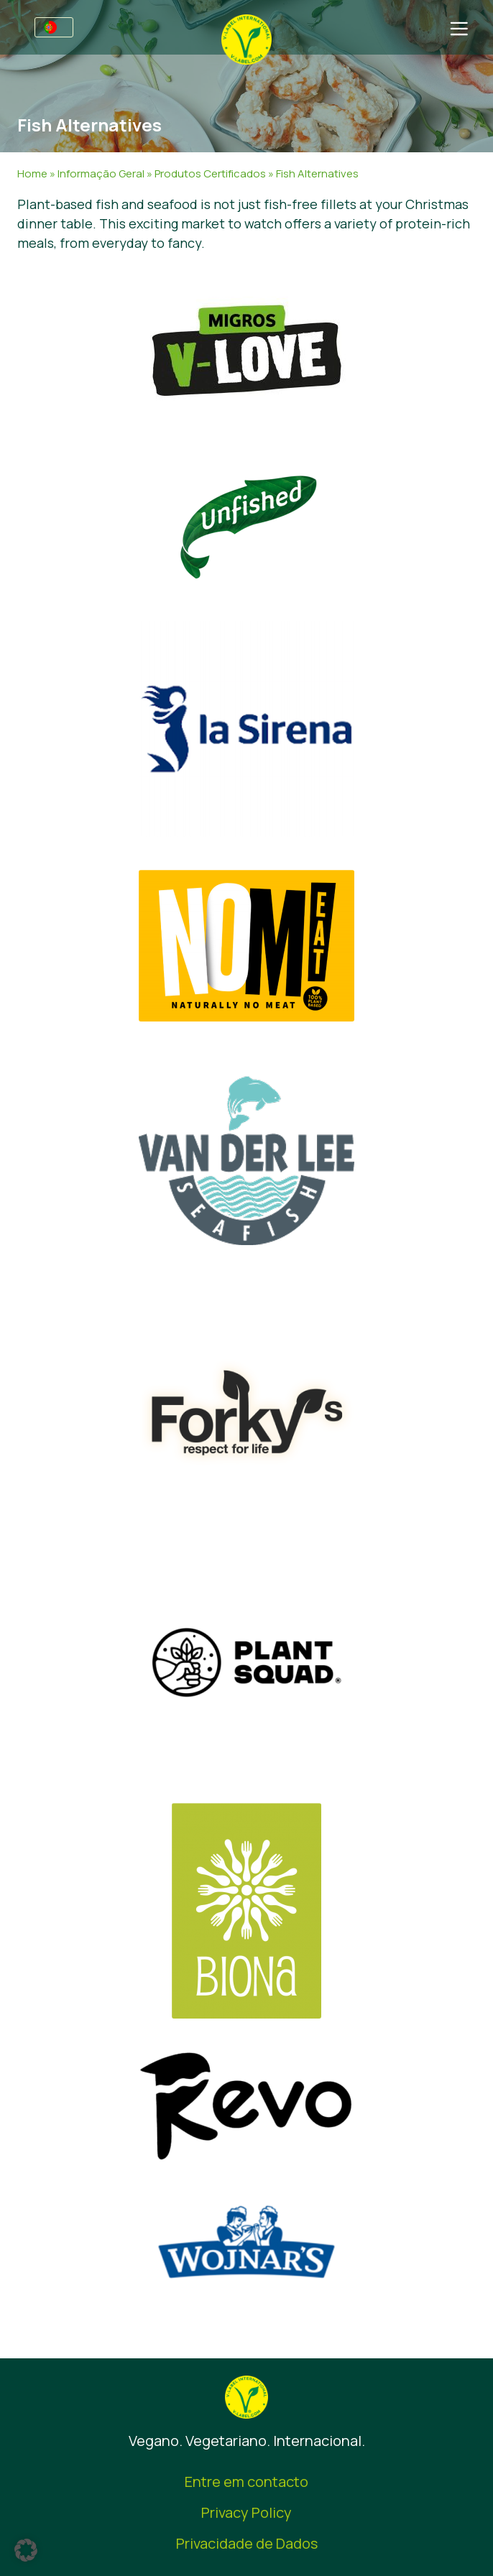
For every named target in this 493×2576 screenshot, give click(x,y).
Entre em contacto (246, 2481)
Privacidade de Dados (247, 2543)
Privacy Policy (246, 2512)
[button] (26, 2550)
